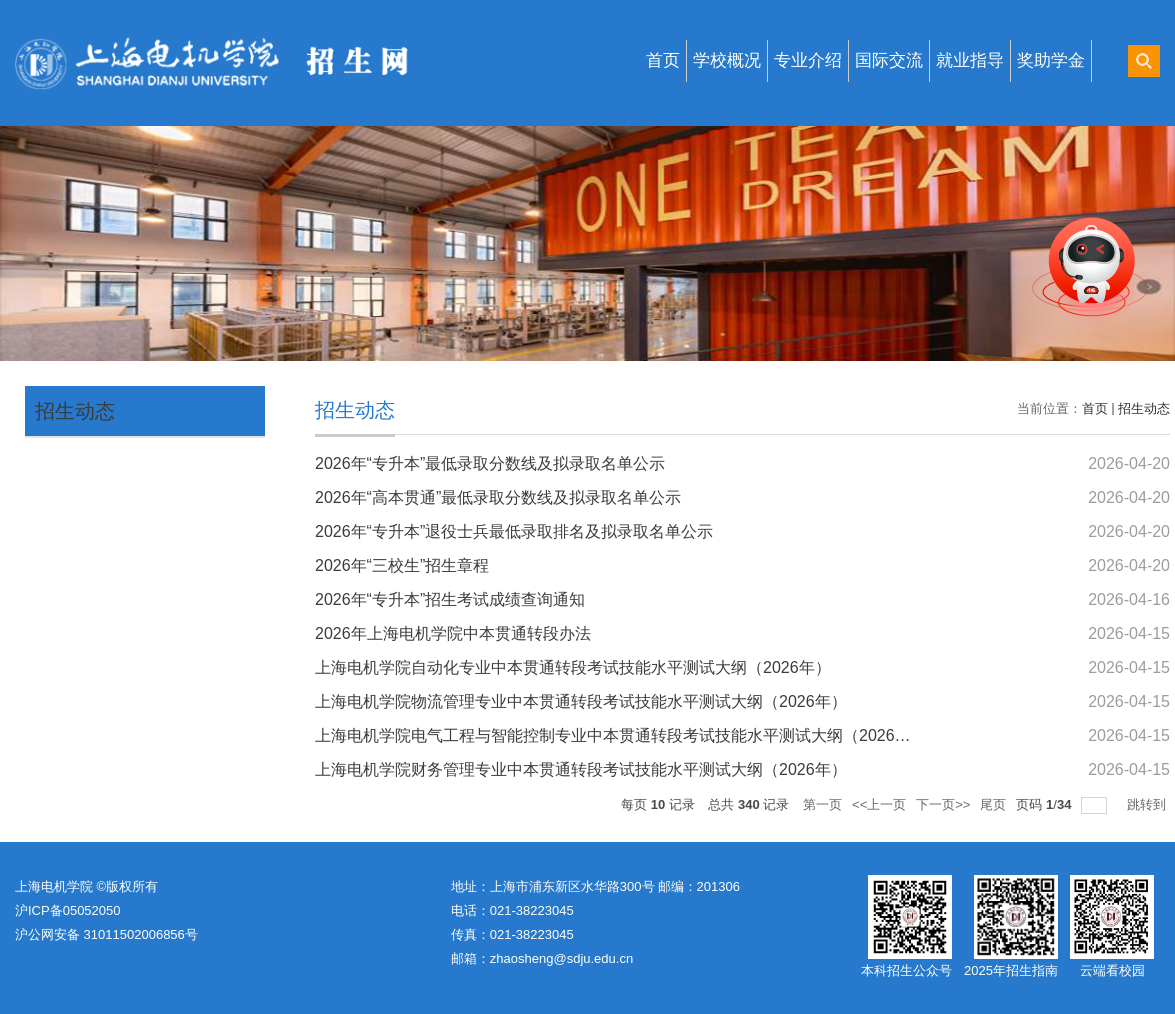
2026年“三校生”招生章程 (402, 565)
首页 (663, 60)
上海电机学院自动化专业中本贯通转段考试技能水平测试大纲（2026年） (573, 667)
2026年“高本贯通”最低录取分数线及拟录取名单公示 (498, 497)
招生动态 (75, 411)
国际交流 (889, 60)
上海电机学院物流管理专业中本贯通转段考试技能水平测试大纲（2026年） (581, 701)
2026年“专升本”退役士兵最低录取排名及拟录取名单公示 (514, 531)
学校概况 (727, 60)
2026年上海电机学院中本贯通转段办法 (453, 633)
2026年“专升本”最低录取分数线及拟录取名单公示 (490, 463)
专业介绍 (808, 60)
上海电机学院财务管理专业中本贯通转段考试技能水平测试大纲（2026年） (581, 769)
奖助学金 (1051, 60)
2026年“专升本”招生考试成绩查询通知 (450, 599)
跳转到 (1148, 804)
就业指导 (970, 60)
